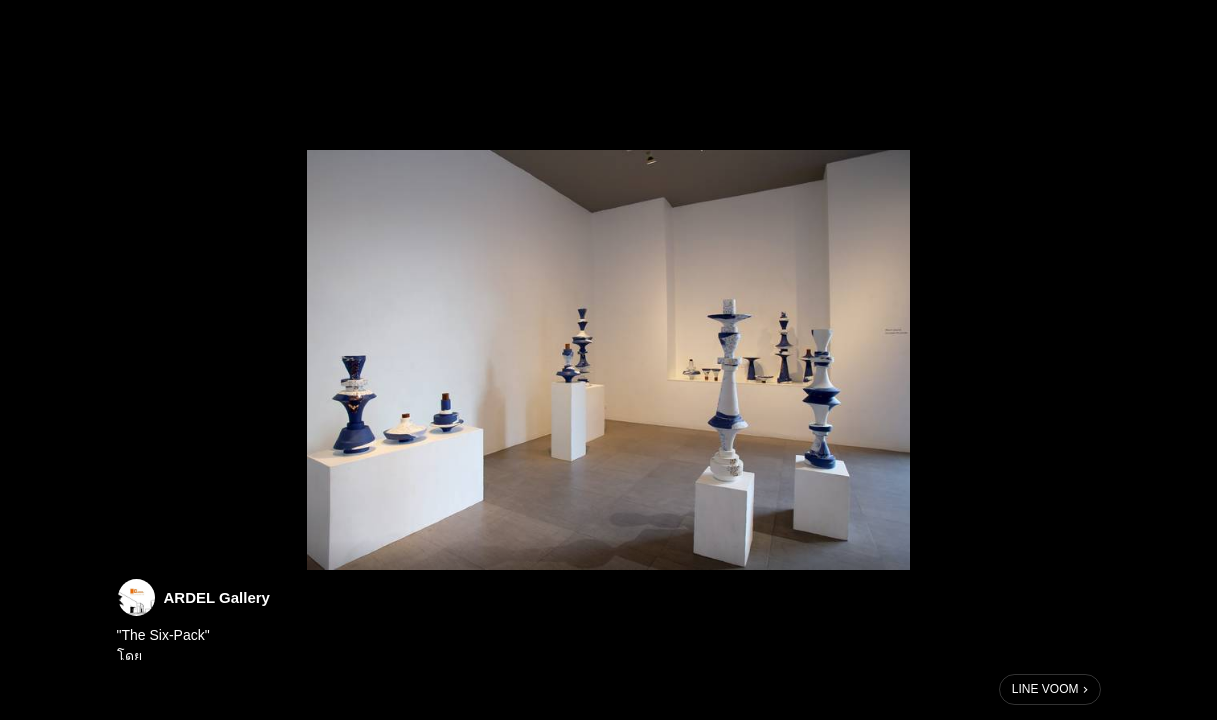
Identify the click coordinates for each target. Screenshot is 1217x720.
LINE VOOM (1045, 689)
